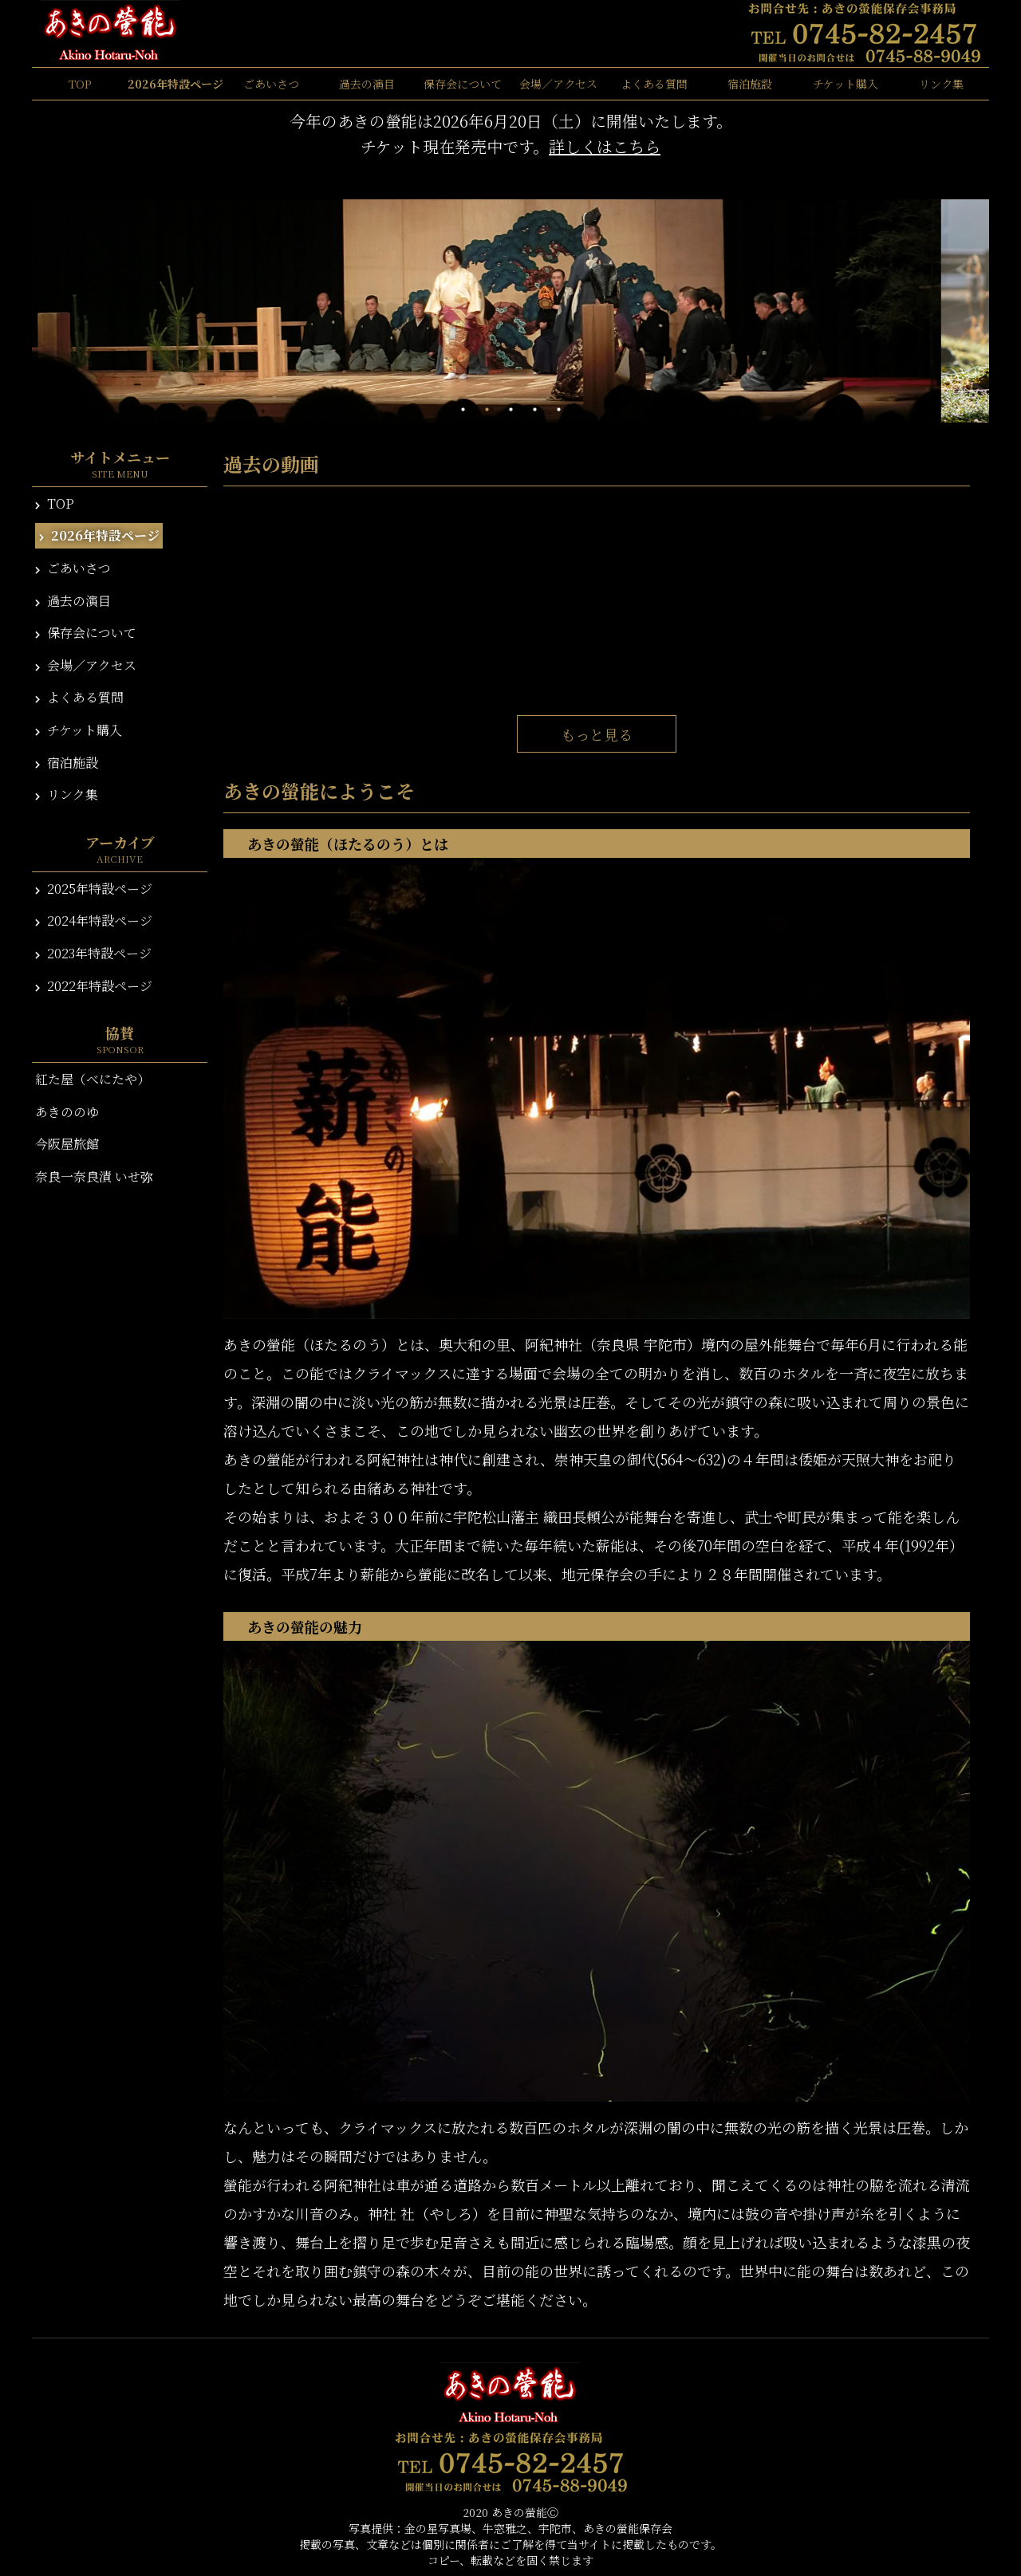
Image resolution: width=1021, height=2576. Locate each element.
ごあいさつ (271, 84)
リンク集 (941, 84)
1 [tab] (463, 410)
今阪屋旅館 (67, 1144)
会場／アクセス (558, 84)
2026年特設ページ (175, 84)
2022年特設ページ (93, 986)
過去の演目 (367, 84)
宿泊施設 (749, 84)
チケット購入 (845, 84)
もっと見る (597, 734)
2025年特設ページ (93, 888)
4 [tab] (534, 410)
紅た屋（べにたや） (92, 1079)
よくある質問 (654, 84)
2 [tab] (487, 410)
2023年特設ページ (93, 953)
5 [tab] (558, 410)
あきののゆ (67, 1112)
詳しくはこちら (604, 146)
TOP (80, 84)
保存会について (463, 84)
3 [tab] (510, 410)
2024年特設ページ (93, 920)
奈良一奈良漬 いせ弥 (94, 1176)
